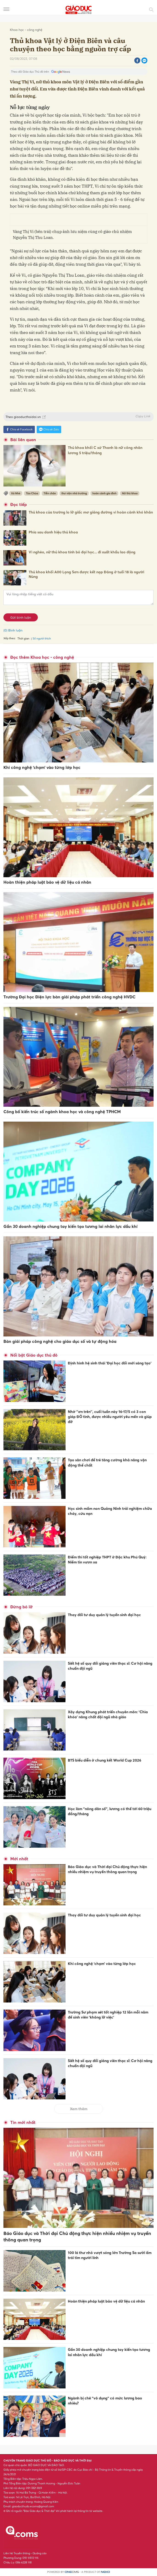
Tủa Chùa (32, 493)
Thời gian (23, 638)
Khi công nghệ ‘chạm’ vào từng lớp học (41, 767)
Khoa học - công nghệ (26, 30)
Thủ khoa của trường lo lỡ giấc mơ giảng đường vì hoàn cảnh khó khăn (91, 512)
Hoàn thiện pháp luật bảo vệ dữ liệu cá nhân (47, 882)
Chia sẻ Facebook (19, 429)
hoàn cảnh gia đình (104, 493)
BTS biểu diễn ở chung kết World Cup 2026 (104, 1760)
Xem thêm (78, 2108)
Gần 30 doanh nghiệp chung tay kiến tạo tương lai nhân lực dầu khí (70, 1226)
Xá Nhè (15, 493)
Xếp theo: (9, 638)
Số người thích (42, 638)
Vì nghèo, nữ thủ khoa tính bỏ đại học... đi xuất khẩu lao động (82, 552)
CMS (72, 2572)
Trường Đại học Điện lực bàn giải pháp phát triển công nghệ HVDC (69, 996)
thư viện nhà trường (74, 493)
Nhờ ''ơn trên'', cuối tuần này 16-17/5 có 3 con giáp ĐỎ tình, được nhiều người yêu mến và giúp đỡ (110, 1416)
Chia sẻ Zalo (49, 429)
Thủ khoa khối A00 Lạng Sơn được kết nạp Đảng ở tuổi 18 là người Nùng (86, 574)
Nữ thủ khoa (130, 493)
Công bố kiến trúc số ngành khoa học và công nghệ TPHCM (62, 1111)
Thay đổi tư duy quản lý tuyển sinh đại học (104, 1614)
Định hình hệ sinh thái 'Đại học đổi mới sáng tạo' (109, 1363)
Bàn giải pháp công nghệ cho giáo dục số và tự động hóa (59, 1341)
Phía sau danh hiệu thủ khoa (53, 532)
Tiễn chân (50, 493)
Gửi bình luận (20, 617)
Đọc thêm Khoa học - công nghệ (42, 657)
